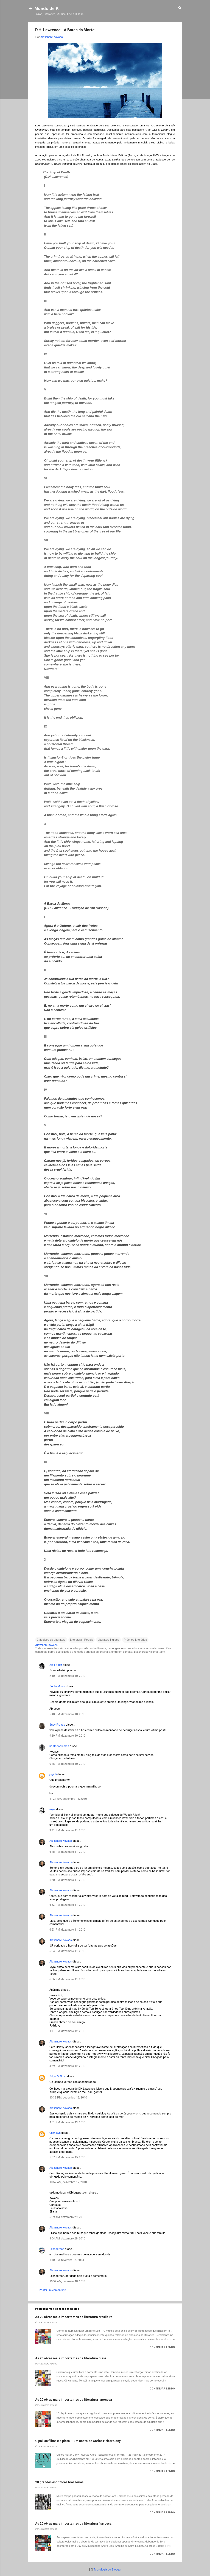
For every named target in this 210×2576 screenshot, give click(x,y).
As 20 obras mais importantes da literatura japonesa (73, 2399)
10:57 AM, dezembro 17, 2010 (68, 2182)
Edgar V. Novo (57, 2076)
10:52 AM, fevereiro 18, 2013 (67, 2281)
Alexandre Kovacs (60, 1840)
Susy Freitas (57, 1724)
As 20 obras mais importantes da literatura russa (71, 2358)
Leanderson (57, 2249)
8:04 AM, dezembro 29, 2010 (67, 2238)
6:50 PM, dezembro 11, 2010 (67, 1880)
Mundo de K (47, 8)
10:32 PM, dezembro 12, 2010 (68, 2097)
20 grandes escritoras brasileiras (59, 2482)
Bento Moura (57, 1686)
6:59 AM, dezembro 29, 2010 (67, 2217)
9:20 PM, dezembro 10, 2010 (67, 1735)
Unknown (55, 2132)
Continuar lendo (162, 2347)
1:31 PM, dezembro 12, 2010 (67, 2031)
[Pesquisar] (180, 8)
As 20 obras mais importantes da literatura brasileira (73, 2317)
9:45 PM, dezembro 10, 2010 (67, 1764)
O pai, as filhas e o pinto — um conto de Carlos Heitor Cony (78, 2441)
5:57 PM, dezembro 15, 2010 (67, 2157)
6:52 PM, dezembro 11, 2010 (67, 1904)
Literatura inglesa (108, 1639)
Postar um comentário (52, 2290)
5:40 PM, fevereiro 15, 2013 (66, 2260)
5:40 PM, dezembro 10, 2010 (67, 1714)
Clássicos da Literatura (51, 1639)
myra (52, 1809)
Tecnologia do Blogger (105, 2569)
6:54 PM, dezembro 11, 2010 (67, 1951)
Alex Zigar (55, 1665)
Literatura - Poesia (81, 1639)
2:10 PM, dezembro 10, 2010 (67, 1676)
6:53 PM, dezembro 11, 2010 (67, 1929)
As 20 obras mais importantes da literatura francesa (73, 2523)
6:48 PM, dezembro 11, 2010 (67, 1851)
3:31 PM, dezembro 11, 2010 (67, 1830)
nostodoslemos (59, 1746)
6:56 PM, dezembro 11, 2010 (67, 1979)
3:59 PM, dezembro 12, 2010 (67, 2066)
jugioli (53, 1774)
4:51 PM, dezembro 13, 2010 (67, 2122)
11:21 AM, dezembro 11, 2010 (68, 1798)
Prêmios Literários (135, 1639)
